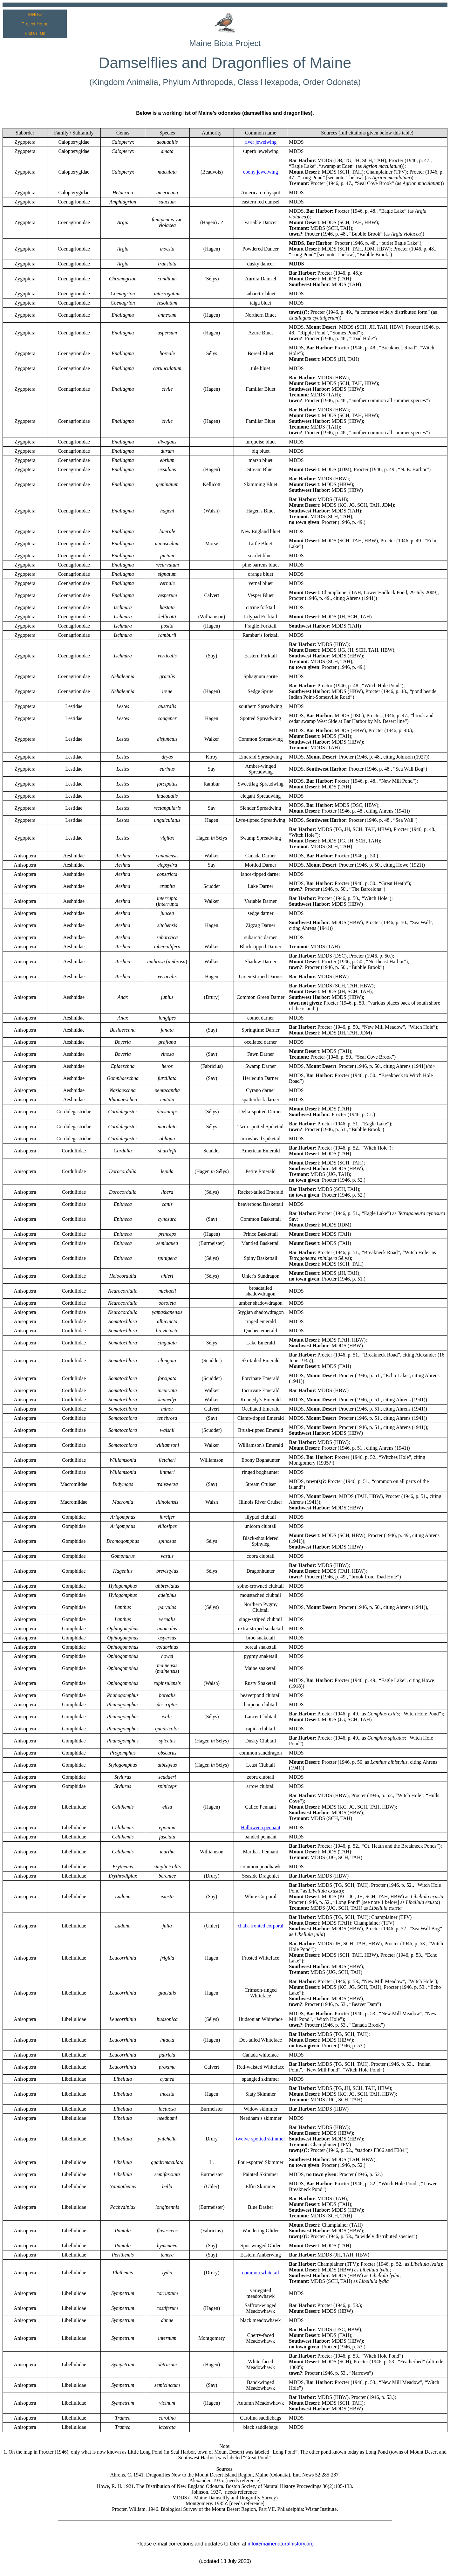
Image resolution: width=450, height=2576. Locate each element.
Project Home (35, 23)
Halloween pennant (260, 1827)
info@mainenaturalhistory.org (281, 2543)
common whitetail (260, 2272)
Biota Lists (35, 33)
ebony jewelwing (260, 172)
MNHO (35, 14)
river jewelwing (260, 142)
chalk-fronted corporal (260, 1925)
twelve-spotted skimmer (260, 2138)
